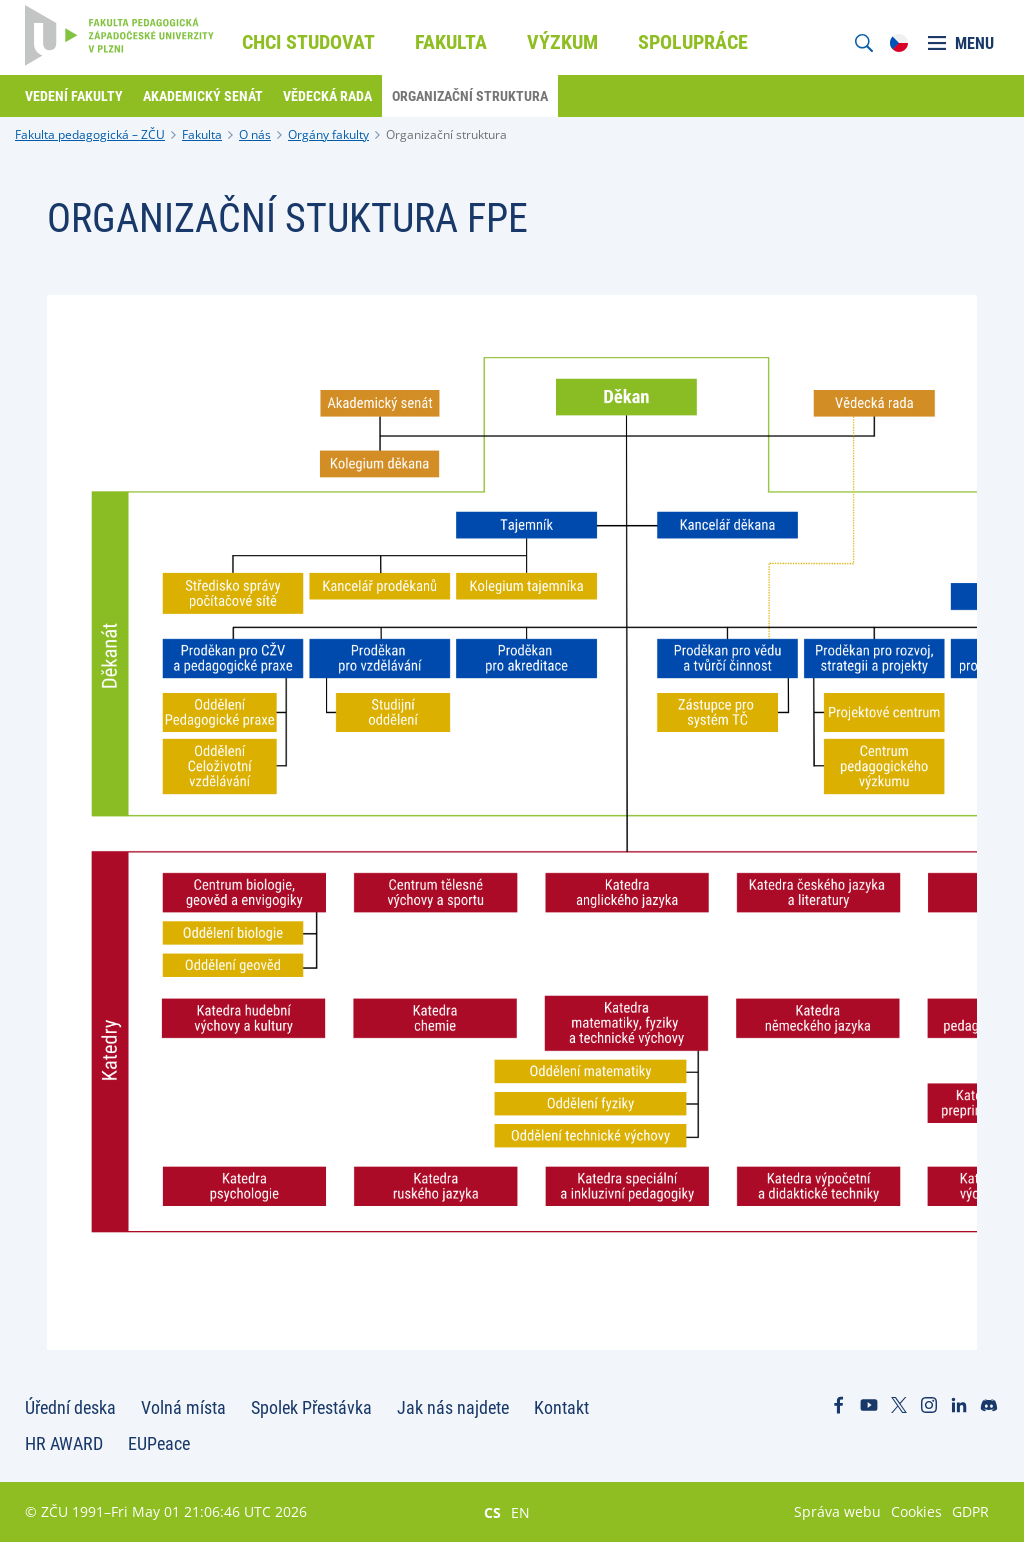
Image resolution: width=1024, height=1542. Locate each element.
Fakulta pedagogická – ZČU (90, 134)
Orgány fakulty (328, 134)
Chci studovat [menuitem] (308, 42)
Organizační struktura (446, 134)
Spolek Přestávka (311, 1407)
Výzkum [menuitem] (562, 42)
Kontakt (561, 1407)
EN (520, 1512)
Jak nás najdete (453, 1407)
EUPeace (159, 1443)
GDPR (970, 1511)
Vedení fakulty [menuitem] (74, 96)
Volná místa (183, 1407)
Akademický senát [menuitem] (203, 96)
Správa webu (837, 1511)
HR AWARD (64, 1443)
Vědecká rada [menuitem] (327, 96)
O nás (255, 134)
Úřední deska (70, 1407)
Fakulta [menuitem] (451, 42)
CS (492, 1512)
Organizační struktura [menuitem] (470, 96)
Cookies (916, 1511)
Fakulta (202, 134)
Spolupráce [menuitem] (693, 42)
